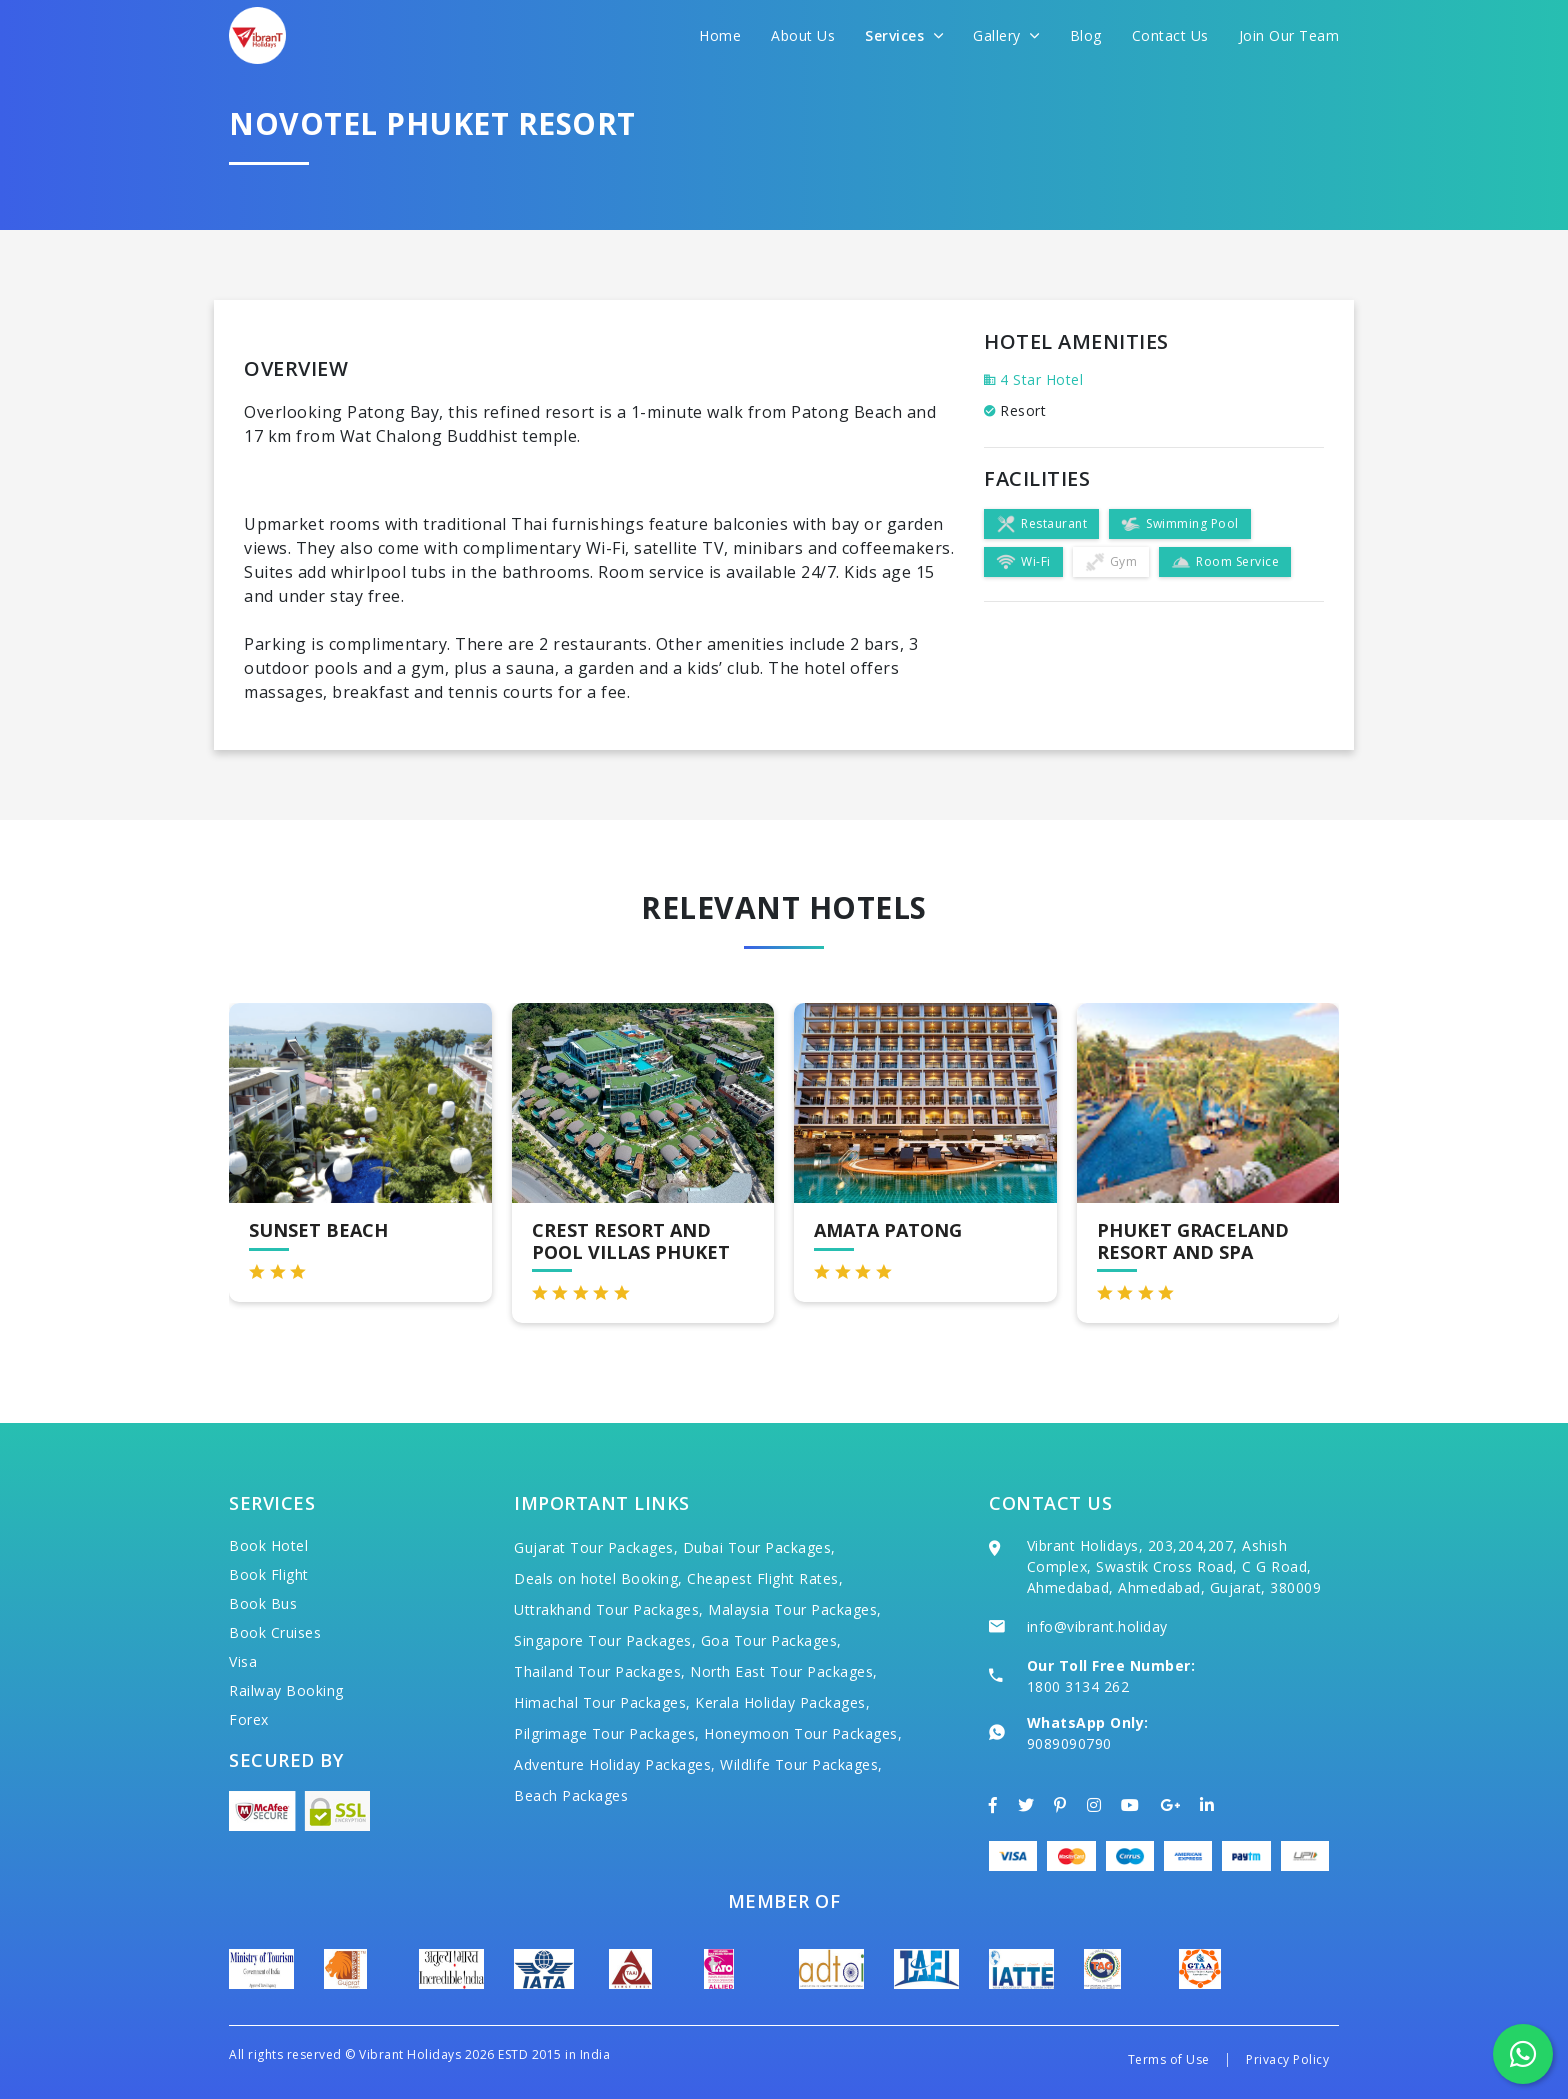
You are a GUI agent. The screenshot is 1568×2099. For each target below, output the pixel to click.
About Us (803, 35)
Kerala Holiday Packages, (782, 1702)
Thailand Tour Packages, (600, 1671)
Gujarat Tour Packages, (596, 1547)
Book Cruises (275, 1632)
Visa (243, 1661)
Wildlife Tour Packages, (801, 1764)
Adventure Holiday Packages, (615, 1764)
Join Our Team (1289, 35)
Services (904, 35)
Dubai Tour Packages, (759, 1547)
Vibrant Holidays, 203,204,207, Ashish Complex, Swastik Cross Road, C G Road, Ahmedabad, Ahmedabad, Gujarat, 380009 (1174, 1566)
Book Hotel (268, 1545)
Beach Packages (571, 1795)
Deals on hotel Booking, (598, 1578)
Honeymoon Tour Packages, (803, 1733)
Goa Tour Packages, (771, 1640)
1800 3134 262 (1078, 1686)
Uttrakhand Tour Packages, (609, 1609)
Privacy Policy (1287, 2059)
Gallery (1006, 35)
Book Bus (263, 1603)
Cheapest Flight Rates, (765, 1578)
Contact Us (1170, 35)
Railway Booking (286, 1690)
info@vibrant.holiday (1097, 1626)
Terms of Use (1169, 2059)
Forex (249, 1719)
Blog (1086, 35)
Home (720, 35)
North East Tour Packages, (784, 1671)
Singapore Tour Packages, (605, 1640)
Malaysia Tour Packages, (795, 1609)
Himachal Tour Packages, (602, 1702)
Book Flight (269, 1574)
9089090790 (1069, 1743)
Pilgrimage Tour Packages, (607, 1733)
